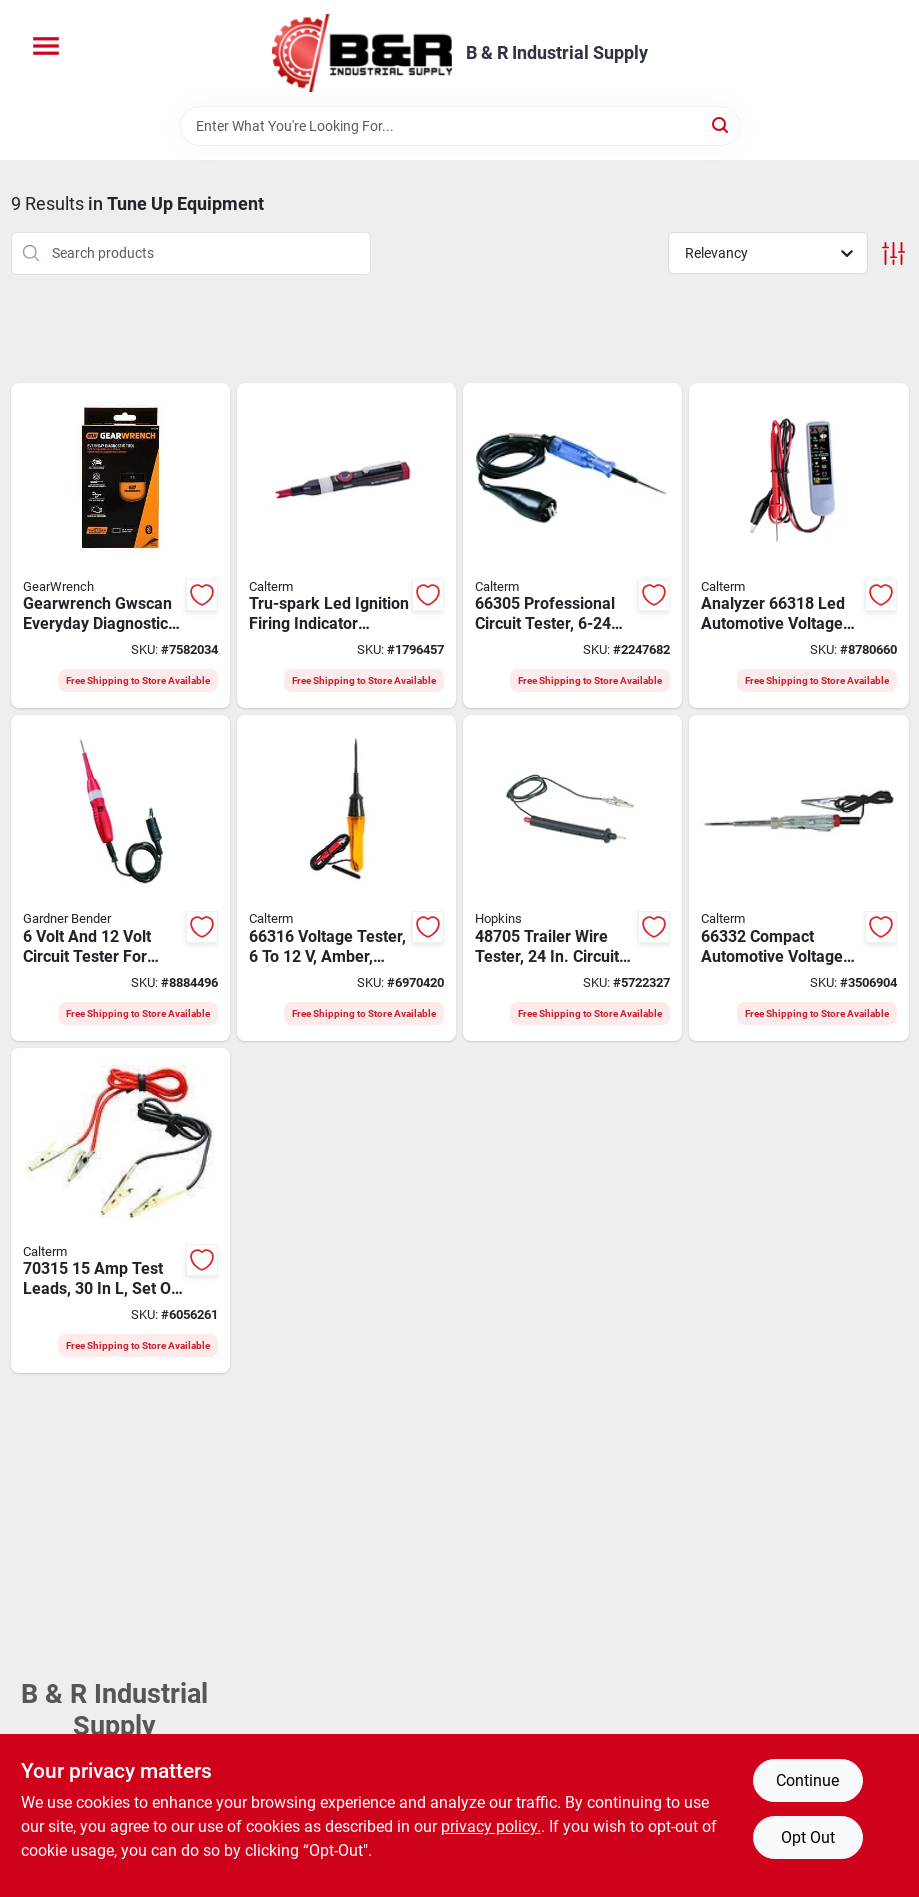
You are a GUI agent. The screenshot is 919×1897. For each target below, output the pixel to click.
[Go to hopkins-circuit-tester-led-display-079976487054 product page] (572, 878)
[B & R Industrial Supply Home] (362, 53)
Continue (807, 1780)
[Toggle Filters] (893, 253)
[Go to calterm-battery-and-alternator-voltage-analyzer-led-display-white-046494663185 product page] (798, 546)
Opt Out (808, 1837)
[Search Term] (460, 126)
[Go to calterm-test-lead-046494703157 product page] (120, 1211)
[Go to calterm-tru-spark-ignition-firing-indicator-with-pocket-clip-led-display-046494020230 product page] (346, 546)
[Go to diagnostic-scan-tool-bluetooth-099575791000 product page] (120, 546)
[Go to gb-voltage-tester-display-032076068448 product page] (120, 878)
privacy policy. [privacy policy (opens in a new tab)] (491, 1826)
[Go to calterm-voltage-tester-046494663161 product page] (346, 878)
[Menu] (46, 46)
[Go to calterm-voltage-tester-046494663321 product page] (798, 878)
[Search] (721, 124)
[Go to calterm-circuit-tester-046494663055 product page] (572, 546)
